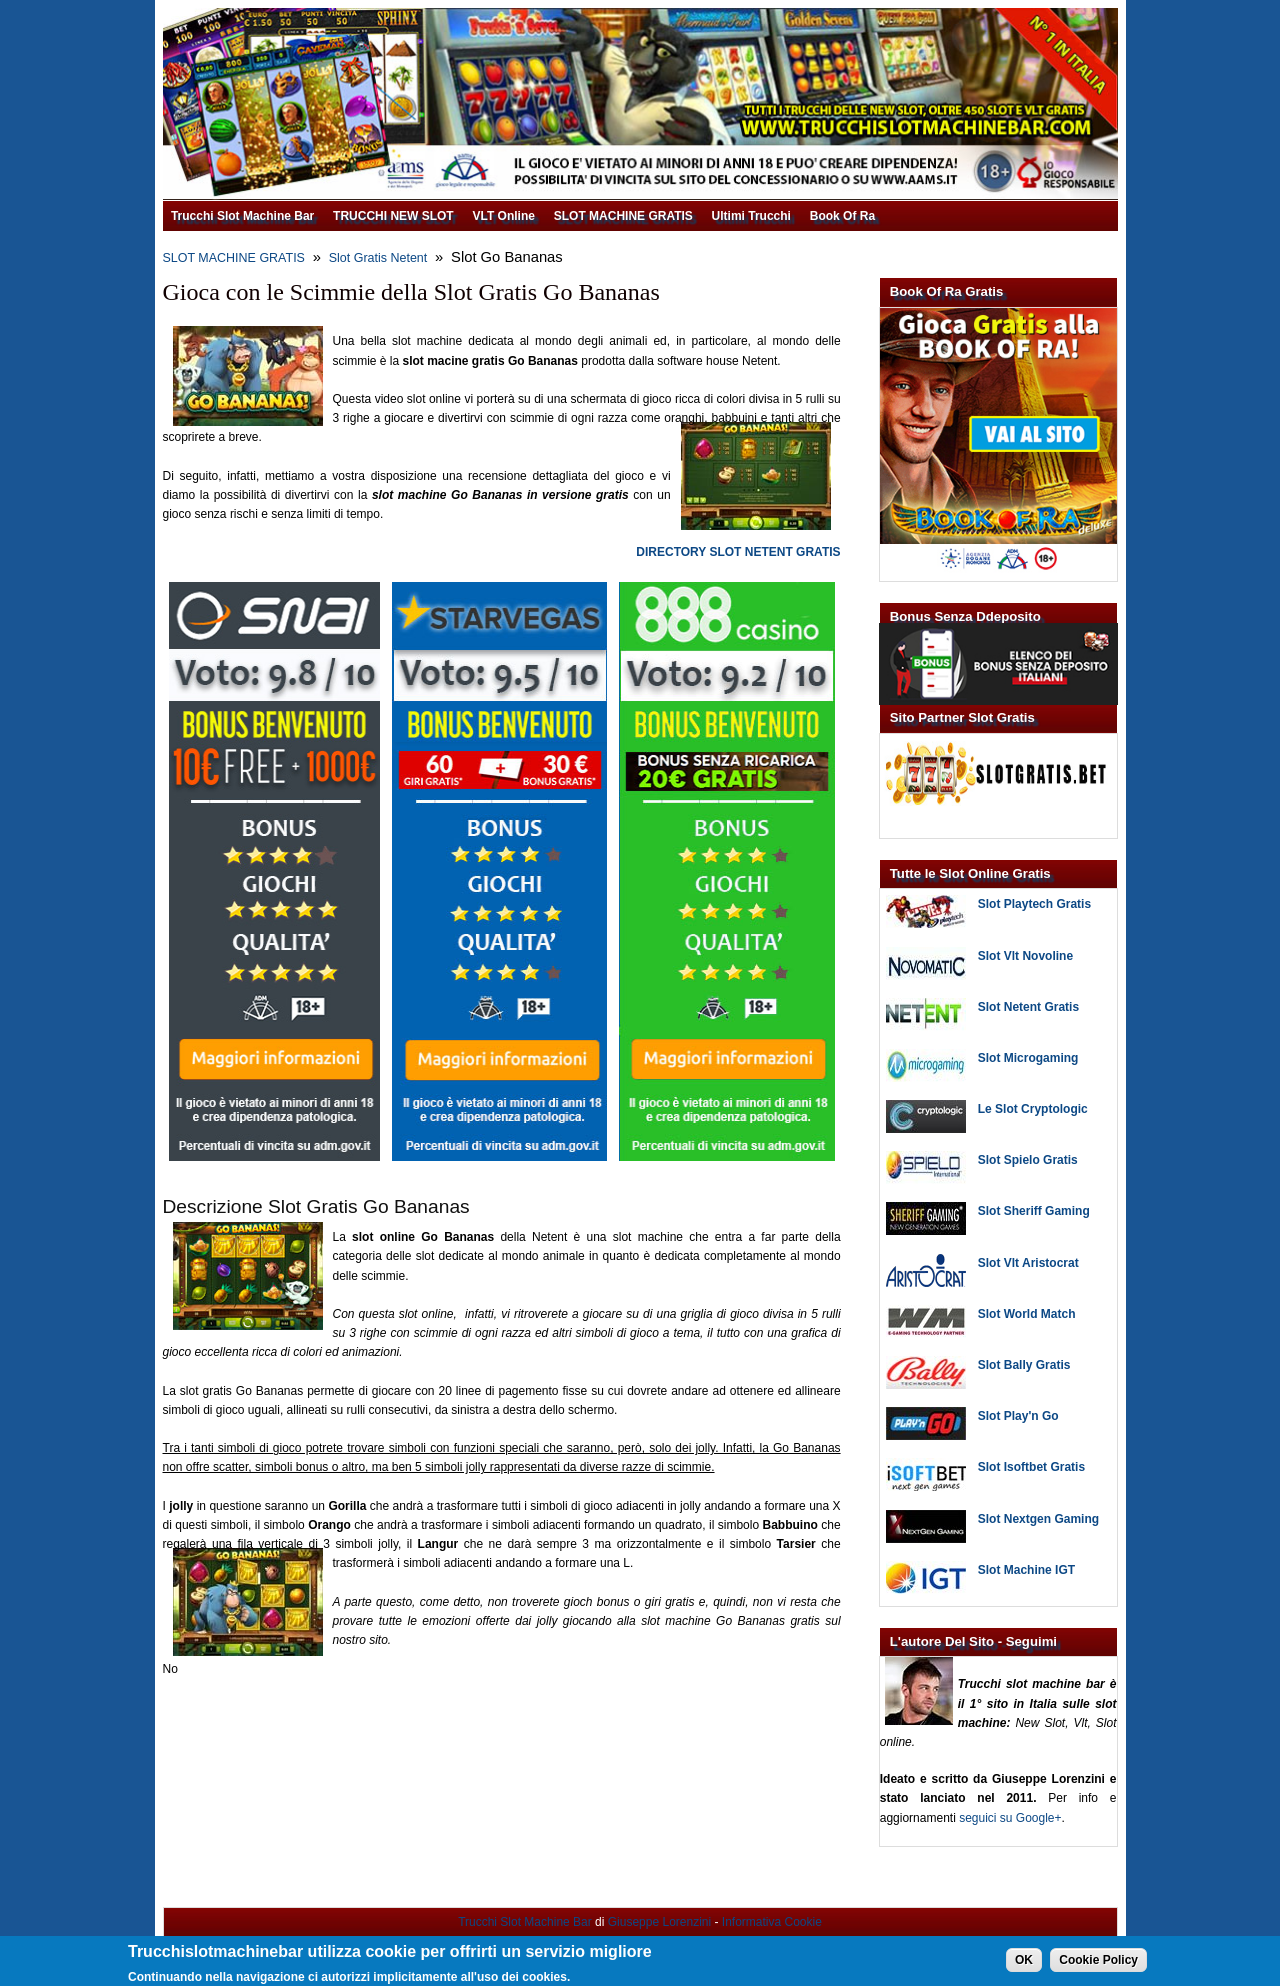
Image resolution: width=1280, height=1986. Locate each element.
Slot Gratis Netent (378, 258)
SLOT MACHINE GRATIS (623, 216)
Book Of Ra (842, 216)
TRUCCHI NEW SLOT (393, 216)
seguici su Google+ (1010, 1818)
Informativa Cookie (772, 1922)
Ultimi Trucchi (751, 216)
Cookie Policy (1098, 1964)
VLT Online (503, 216)
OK (1024, 1964)
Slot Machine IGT (1026, 1570)
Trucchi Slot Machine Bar (242, 216)
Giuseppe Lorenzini (659, 1922)
